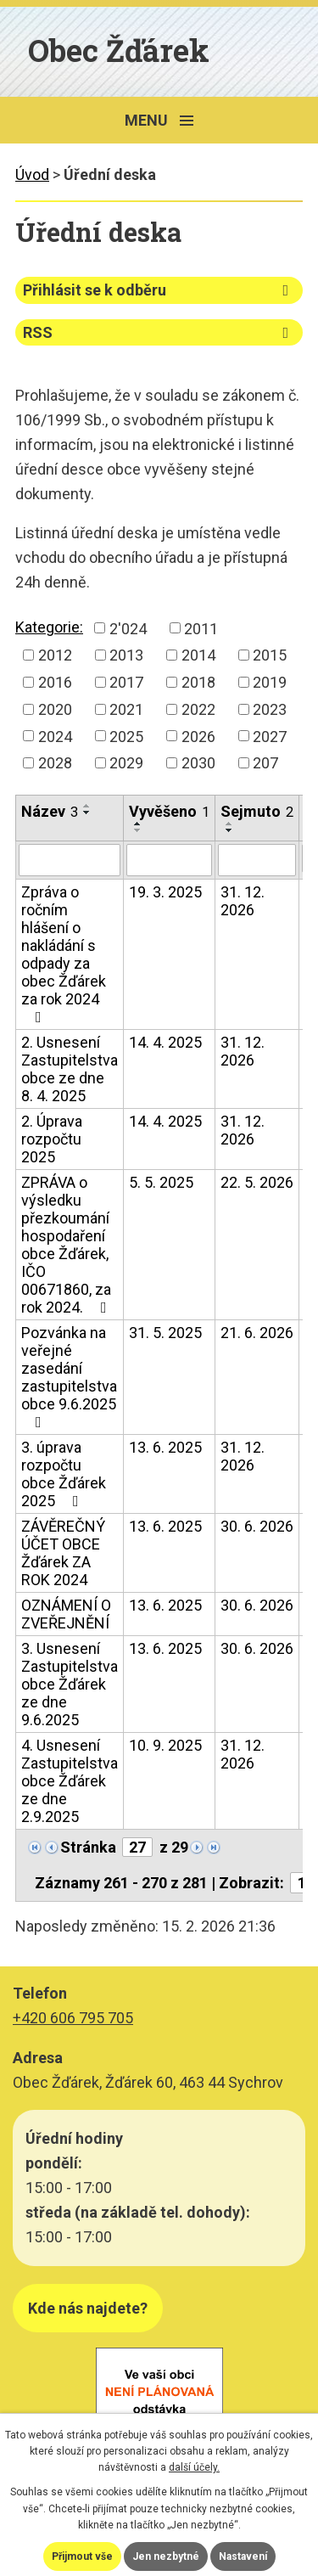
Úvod (32, 174)
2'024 (128, 628)
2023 (270, 709)
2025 (126, 736)
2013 (126, 655)
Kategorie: (49, 627)
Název (49, 811)
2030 (198, 763)
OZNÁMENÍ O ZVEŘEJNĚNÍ (66, 1614)
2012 (55, 655)
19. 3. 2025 (165, 892)
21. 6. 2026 (256, 1332)
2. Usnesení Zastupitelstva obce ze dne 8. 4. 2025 (69, 1069)
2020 (55, 709)
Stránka (88, 1847)
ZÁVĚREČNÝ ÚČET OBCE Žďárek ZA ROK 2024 (63, 1553)
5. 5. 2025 (161, 1182)
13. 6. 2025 (165, 1447)
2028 (55, 763)
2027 (270, 736)
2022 (198, 709)
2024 (55, 736)
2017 (126, 682)
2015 (270, 655)
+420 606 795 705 (73, 2018)
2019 (270, 682)
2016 (55, 682)
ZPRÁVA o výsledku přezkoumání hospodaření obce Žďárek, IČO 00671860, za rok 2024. (67, 1244)
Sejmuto (256, 811)
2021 (126, 709)
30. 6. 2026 (256, 1526)
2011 (201, 628)
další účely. (194, 2467)
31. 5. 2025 (165, 1332)
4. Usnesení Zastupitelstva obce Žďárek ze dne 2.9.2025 (69, 1780)
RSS (159, 332)
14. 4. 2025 (165, 1042)
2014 (198, 655)
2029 (126, 763)
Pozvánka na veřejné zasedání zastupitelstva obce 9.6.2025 (69, 1377)
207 (265, 763)
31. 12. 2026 (242, 901)
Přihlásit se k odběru (159, 290)
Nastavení (243, 2556)
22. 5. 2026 (256, 1182)
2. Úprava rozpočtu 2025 (51, 1139)
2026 (198, 736)
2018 (198, 682)
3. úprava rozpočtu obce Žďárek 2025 (63, 1474)
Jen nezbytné (165, 2556)
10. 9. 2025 (165, 1745)
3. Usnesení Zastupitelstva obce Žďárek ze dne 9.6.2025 (69, 1684)
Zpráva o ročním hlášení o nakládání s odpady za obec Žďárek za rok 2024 (63, 954)
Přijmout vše (82, 2556)
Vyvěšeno (169, 811)
